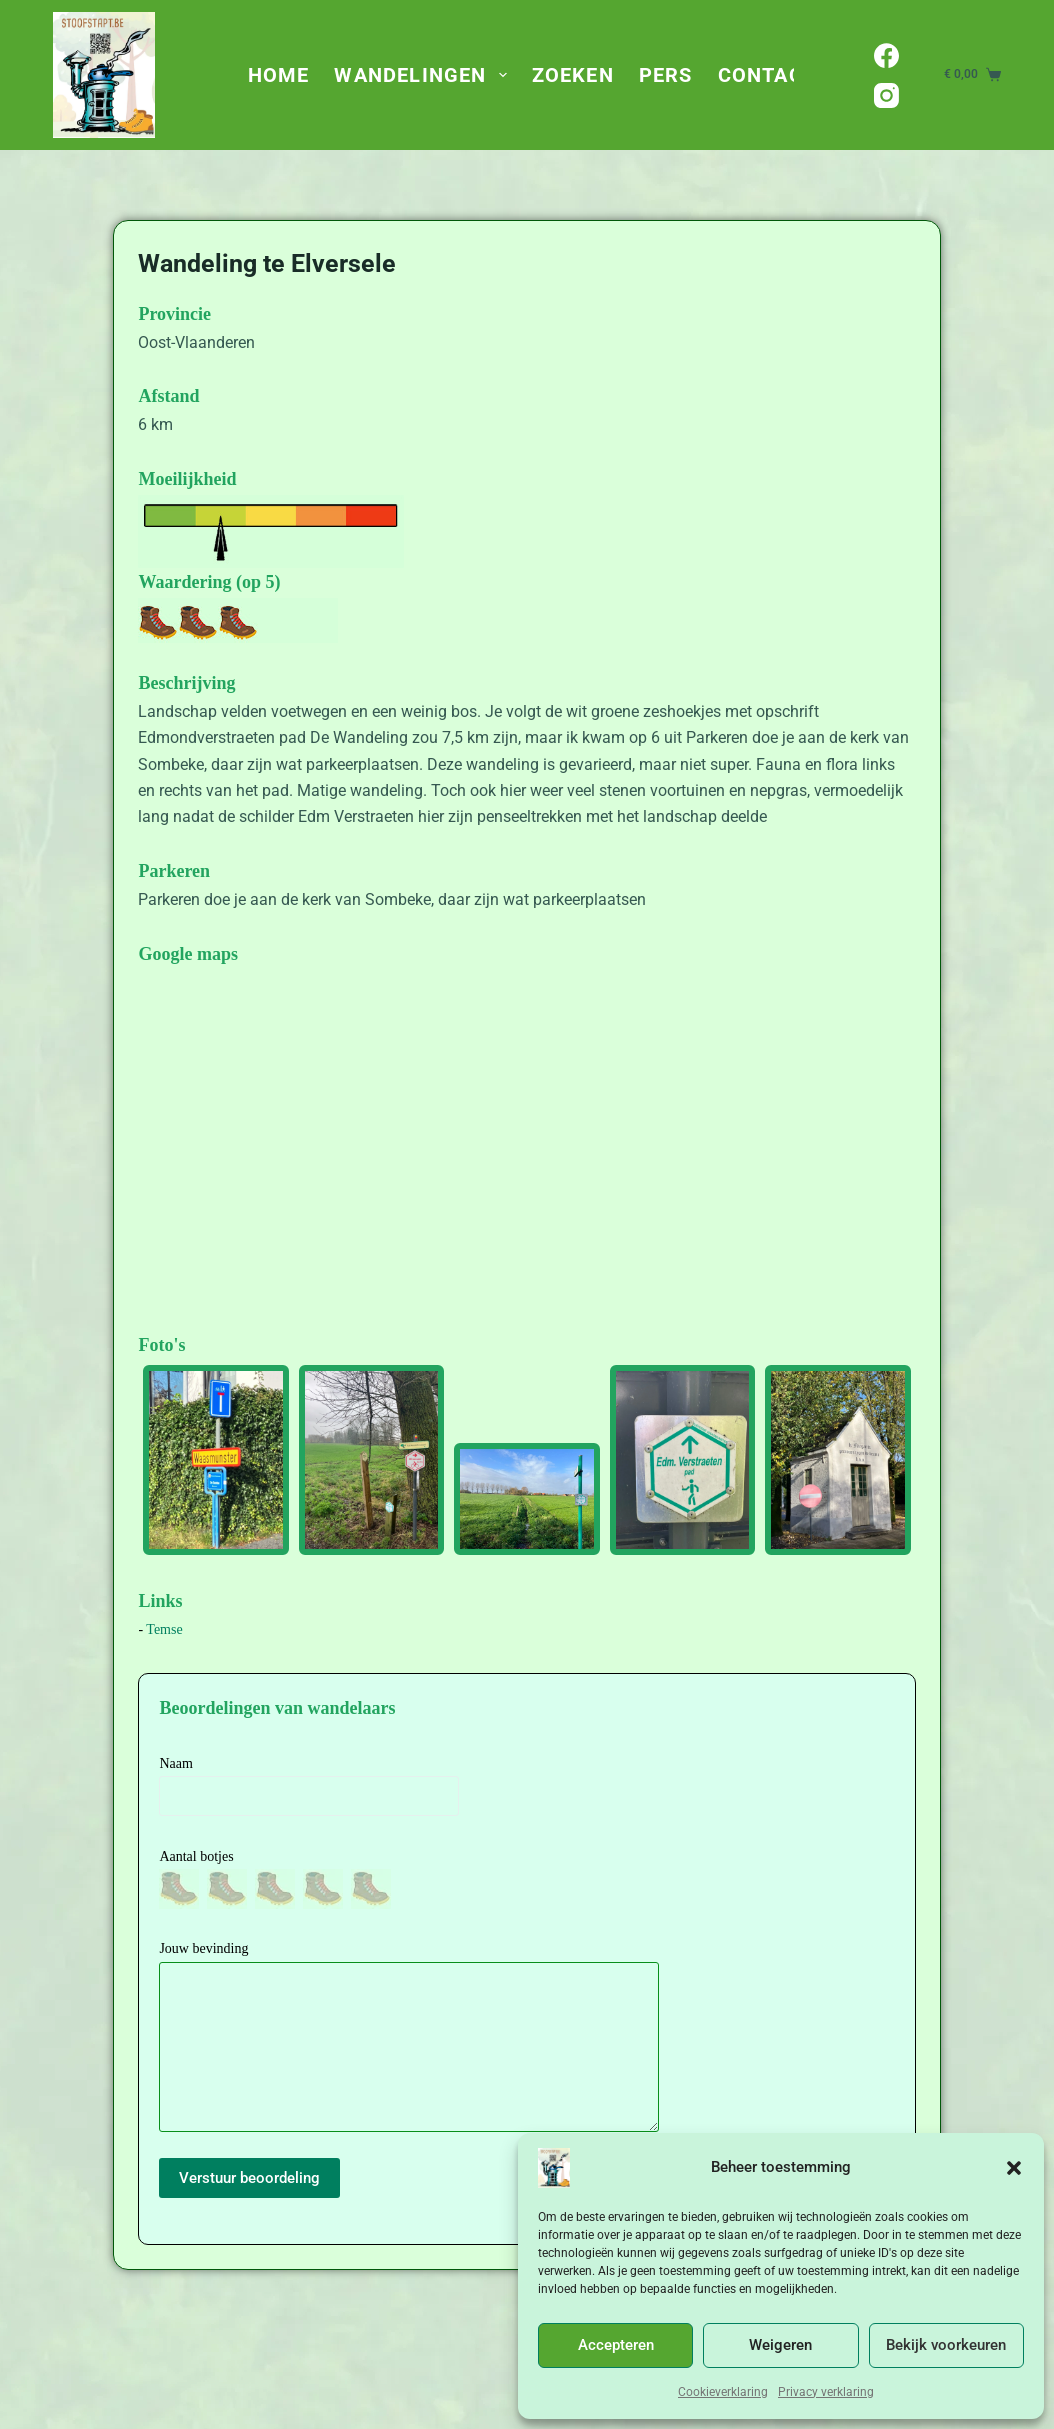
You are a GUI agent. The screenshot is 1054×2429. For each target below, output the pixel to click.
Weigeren (780, 2345)
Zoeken (573, 75)
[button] (1014, 2168)
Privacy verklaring (826, 2392)
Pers (666, 75)
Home (279, 75)
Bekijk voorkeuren (946, 2345)
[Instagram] (886, 95)
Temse (164, 1629)
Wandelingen (424, 75)
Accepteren (616, 2345)
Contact (767, 75)
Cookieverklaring (723, 2392)
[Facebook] (886, 55)
